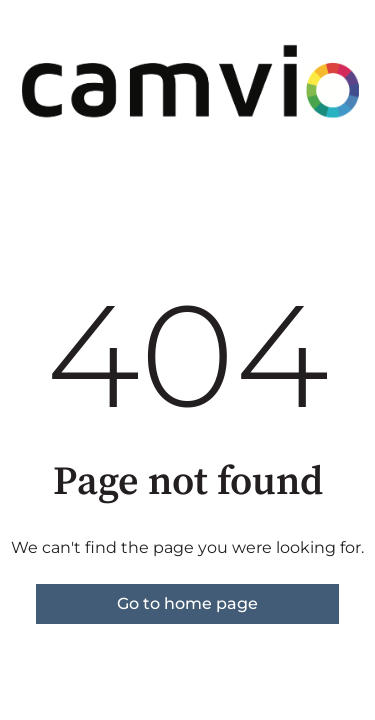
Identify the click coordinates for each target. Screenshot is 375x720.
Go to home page (187, 603)
